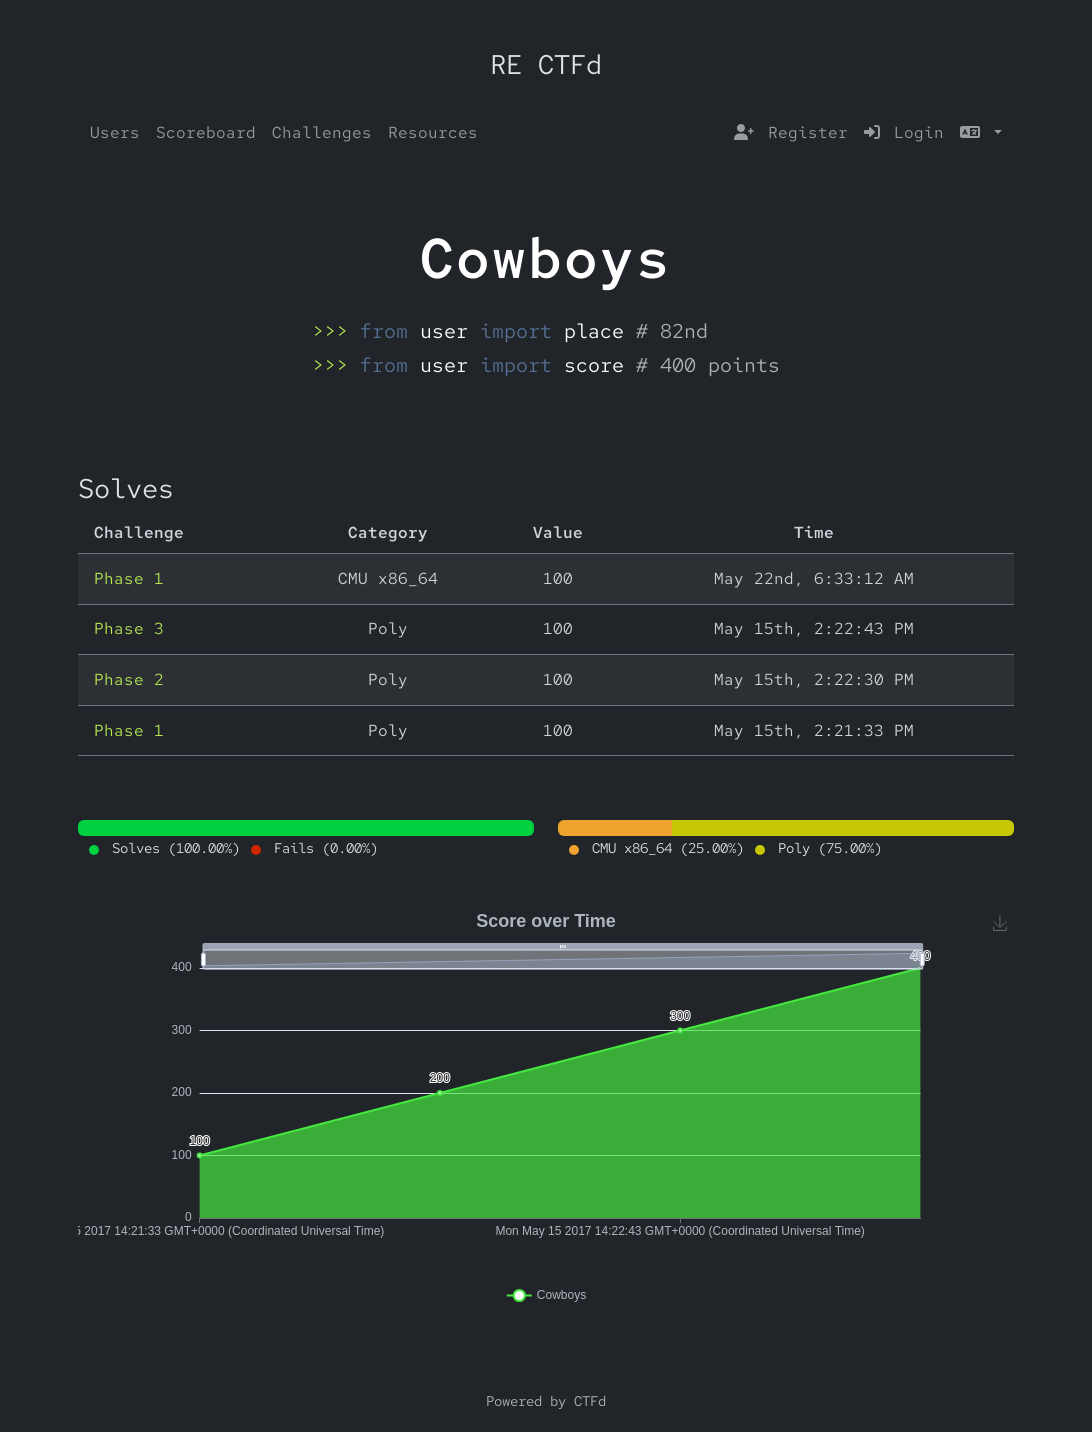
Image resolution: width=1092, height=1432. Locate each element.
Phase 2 (129, 679)
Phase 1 (129, 578)
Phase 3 (129, 628)
